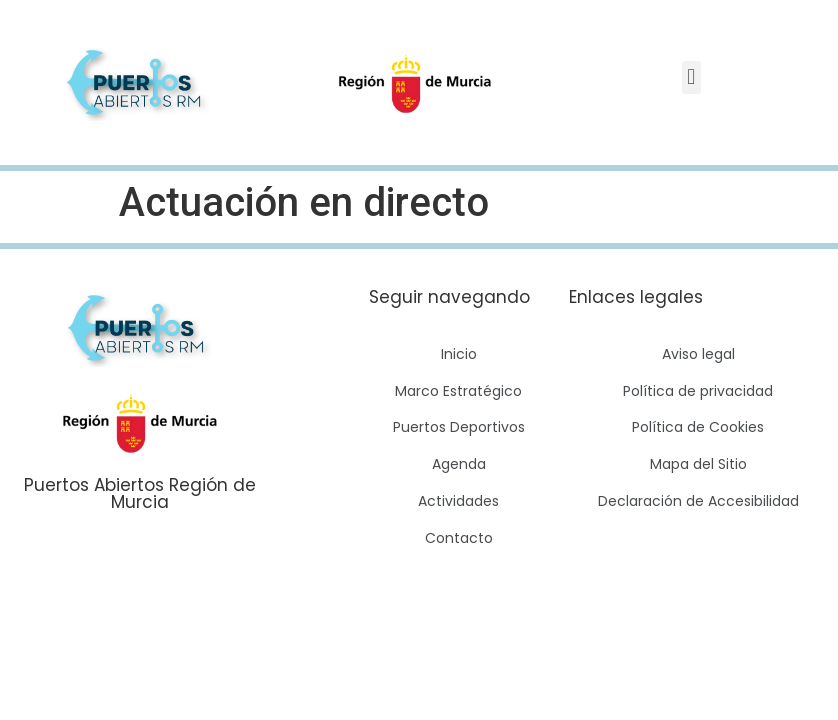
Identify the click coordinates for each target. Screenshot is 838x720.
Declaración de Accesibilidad (698, 501)
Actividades (458, 501)
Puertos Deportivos (459, 427)
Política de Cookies (698, 427)
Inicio (459, 354)
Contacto (459, 538)
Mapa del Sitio (698, 464)
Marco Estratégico (458, 391)
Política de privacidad (698, 391)
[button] (691, 77)
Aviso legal (698, 354)
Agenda (459, 464)
